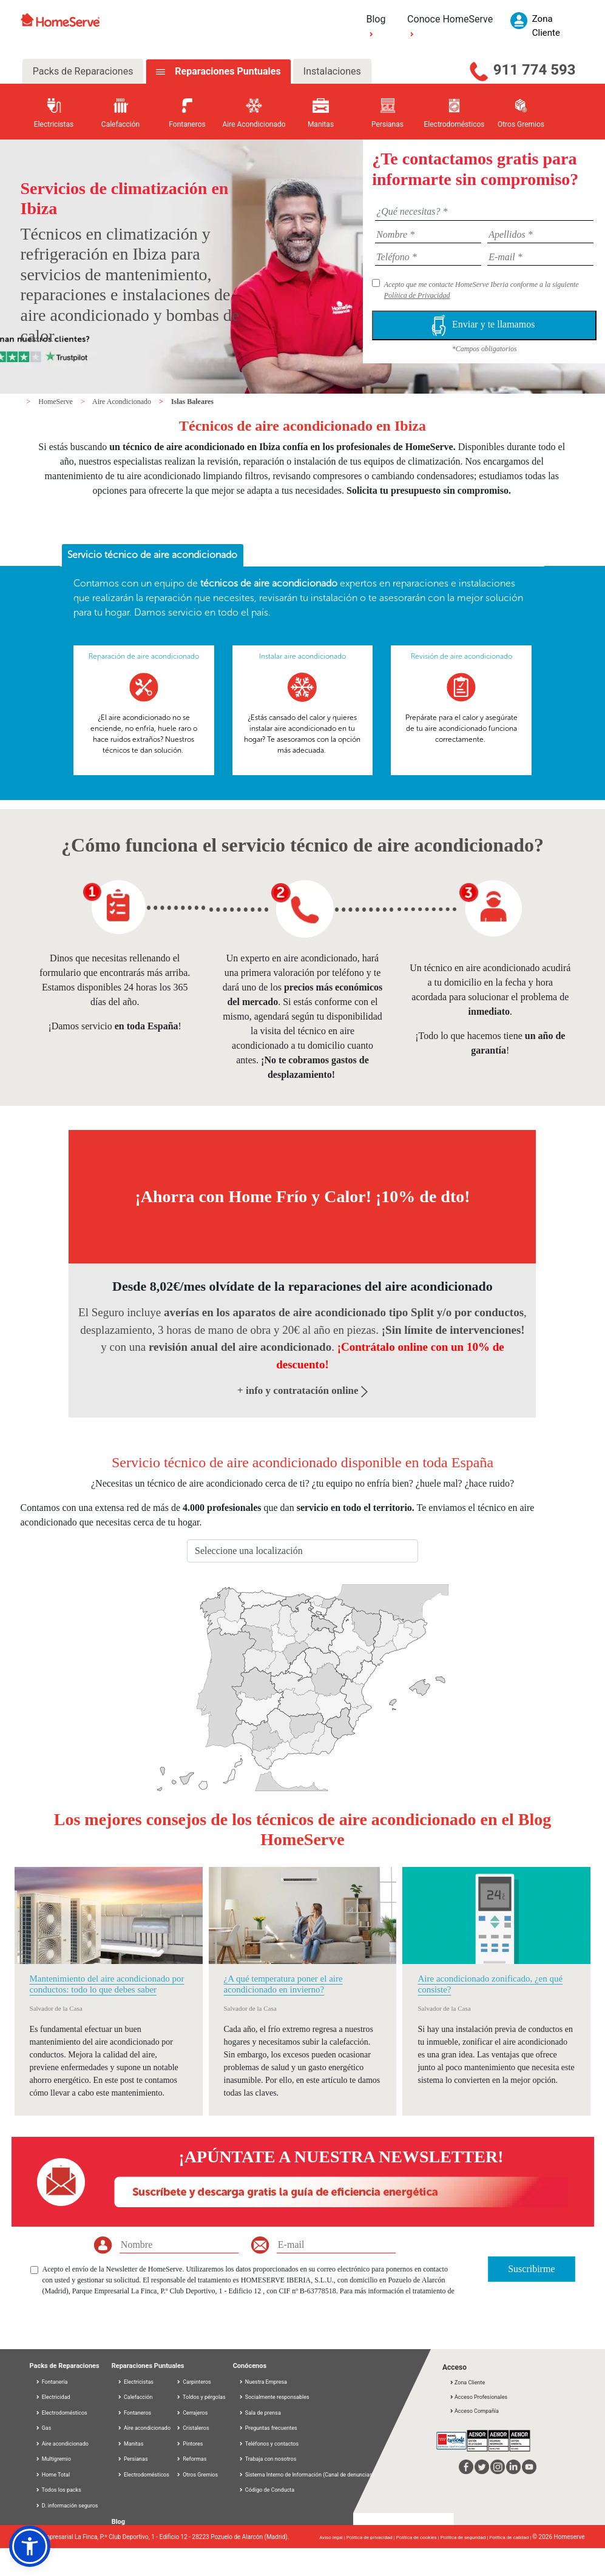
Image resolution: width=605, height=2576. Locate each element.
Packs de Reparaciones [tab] (83, 71)
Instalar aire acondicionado (302, 656)
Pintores (189, 2444)
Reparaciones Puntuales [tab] (226, 71)
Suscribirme (531, 2269)
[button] (29, 2546)
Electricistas (135, 2382)
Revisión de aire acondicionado (461, 656)
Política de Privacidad (417, 295)
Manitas (130, 2444)
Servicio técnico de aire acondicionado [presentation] (152, 554)
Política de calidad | (510, 2537)
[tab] (152, 555)
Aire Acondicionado (122, 401)
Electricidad (52, 2397)
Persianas (132, 2459)
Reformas (191, 2459)
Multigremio (53, 2459)
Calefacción (135, 2397)
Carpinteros (193, 2382)
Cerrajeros (192, 2413)
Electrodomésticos (61, 2413)
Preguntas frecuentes (267, 2428)
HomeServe (56, 401)
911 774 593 (534, 69)
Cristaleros (192, 2428)
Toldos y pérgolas (201, 2397)
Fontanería (51, 2382)
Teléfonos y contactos (268, 2444)
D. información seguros (66, 2506)
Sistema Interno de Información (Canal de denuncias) (309, 2475)
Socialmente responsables (273, 2397)
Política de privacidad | (371, 2537)
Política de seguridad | (465, 2537)
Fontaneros (134, 2413)
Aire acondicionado (62, 2444)
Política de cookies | (418, 2537)
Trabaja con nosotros (267, 2459)
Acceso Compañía (474, 2411)
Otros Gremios (197, 2475)
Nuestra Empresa (262, 2382)
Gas (43, 2428)
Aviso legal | (332, 2537)
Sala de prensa (259, 2413)
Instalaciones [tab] (332, 71)
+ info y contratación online (302, 1390)
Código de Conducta (266, 2490)
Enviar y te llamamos (484, 325)
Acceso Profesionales (478, 2397)
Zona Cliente (467, 2382)
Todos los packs (58, 2490)
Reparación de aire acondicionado (144, 656)
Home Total (52, 2475)
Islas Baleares (192, 401)
